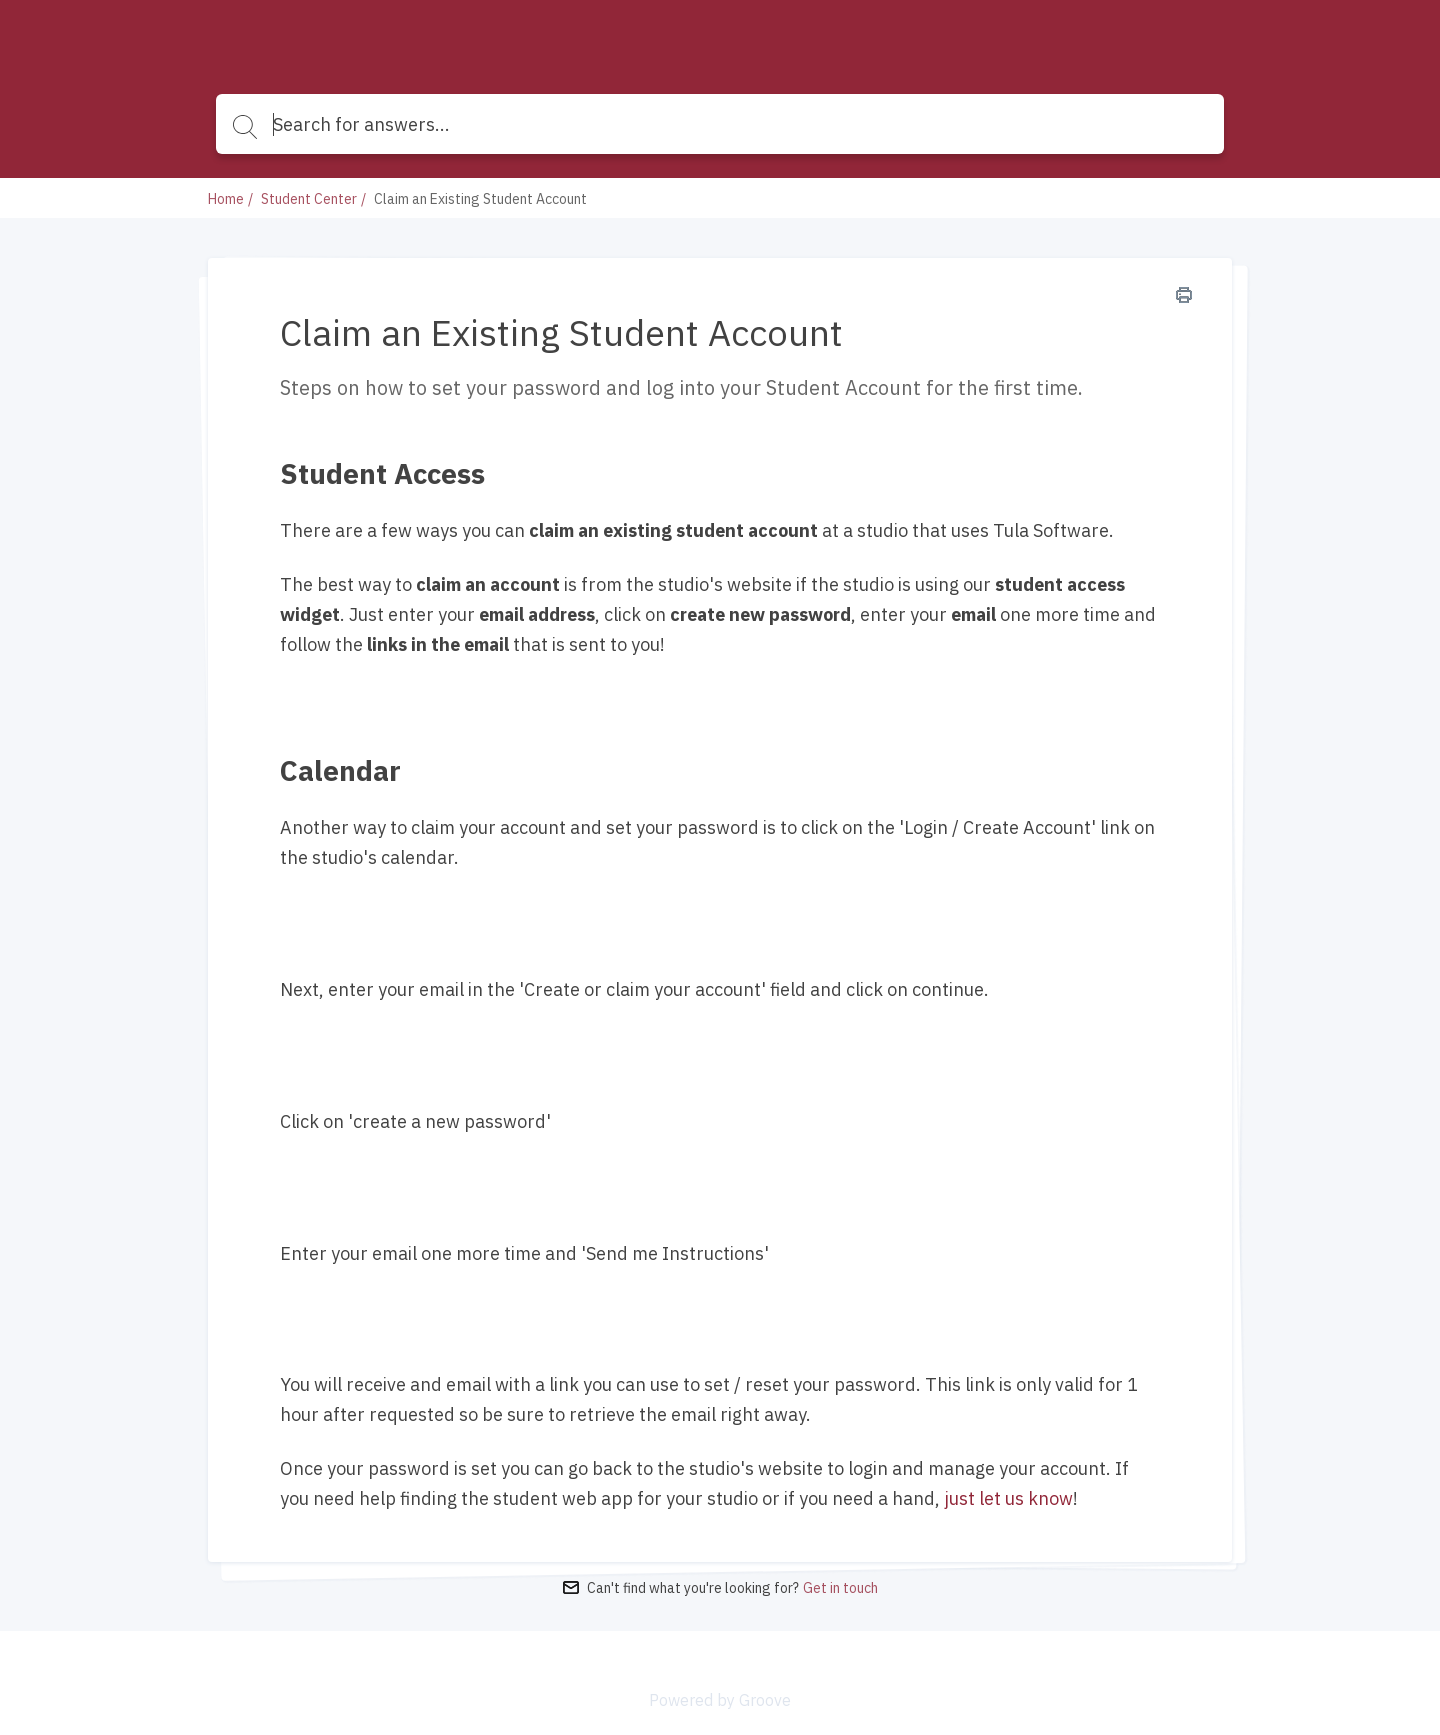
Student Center (309, 199)
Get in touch (840, 1588)
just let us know (1008, 1498)
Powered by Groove (720, 1700)
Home (226, 199)
